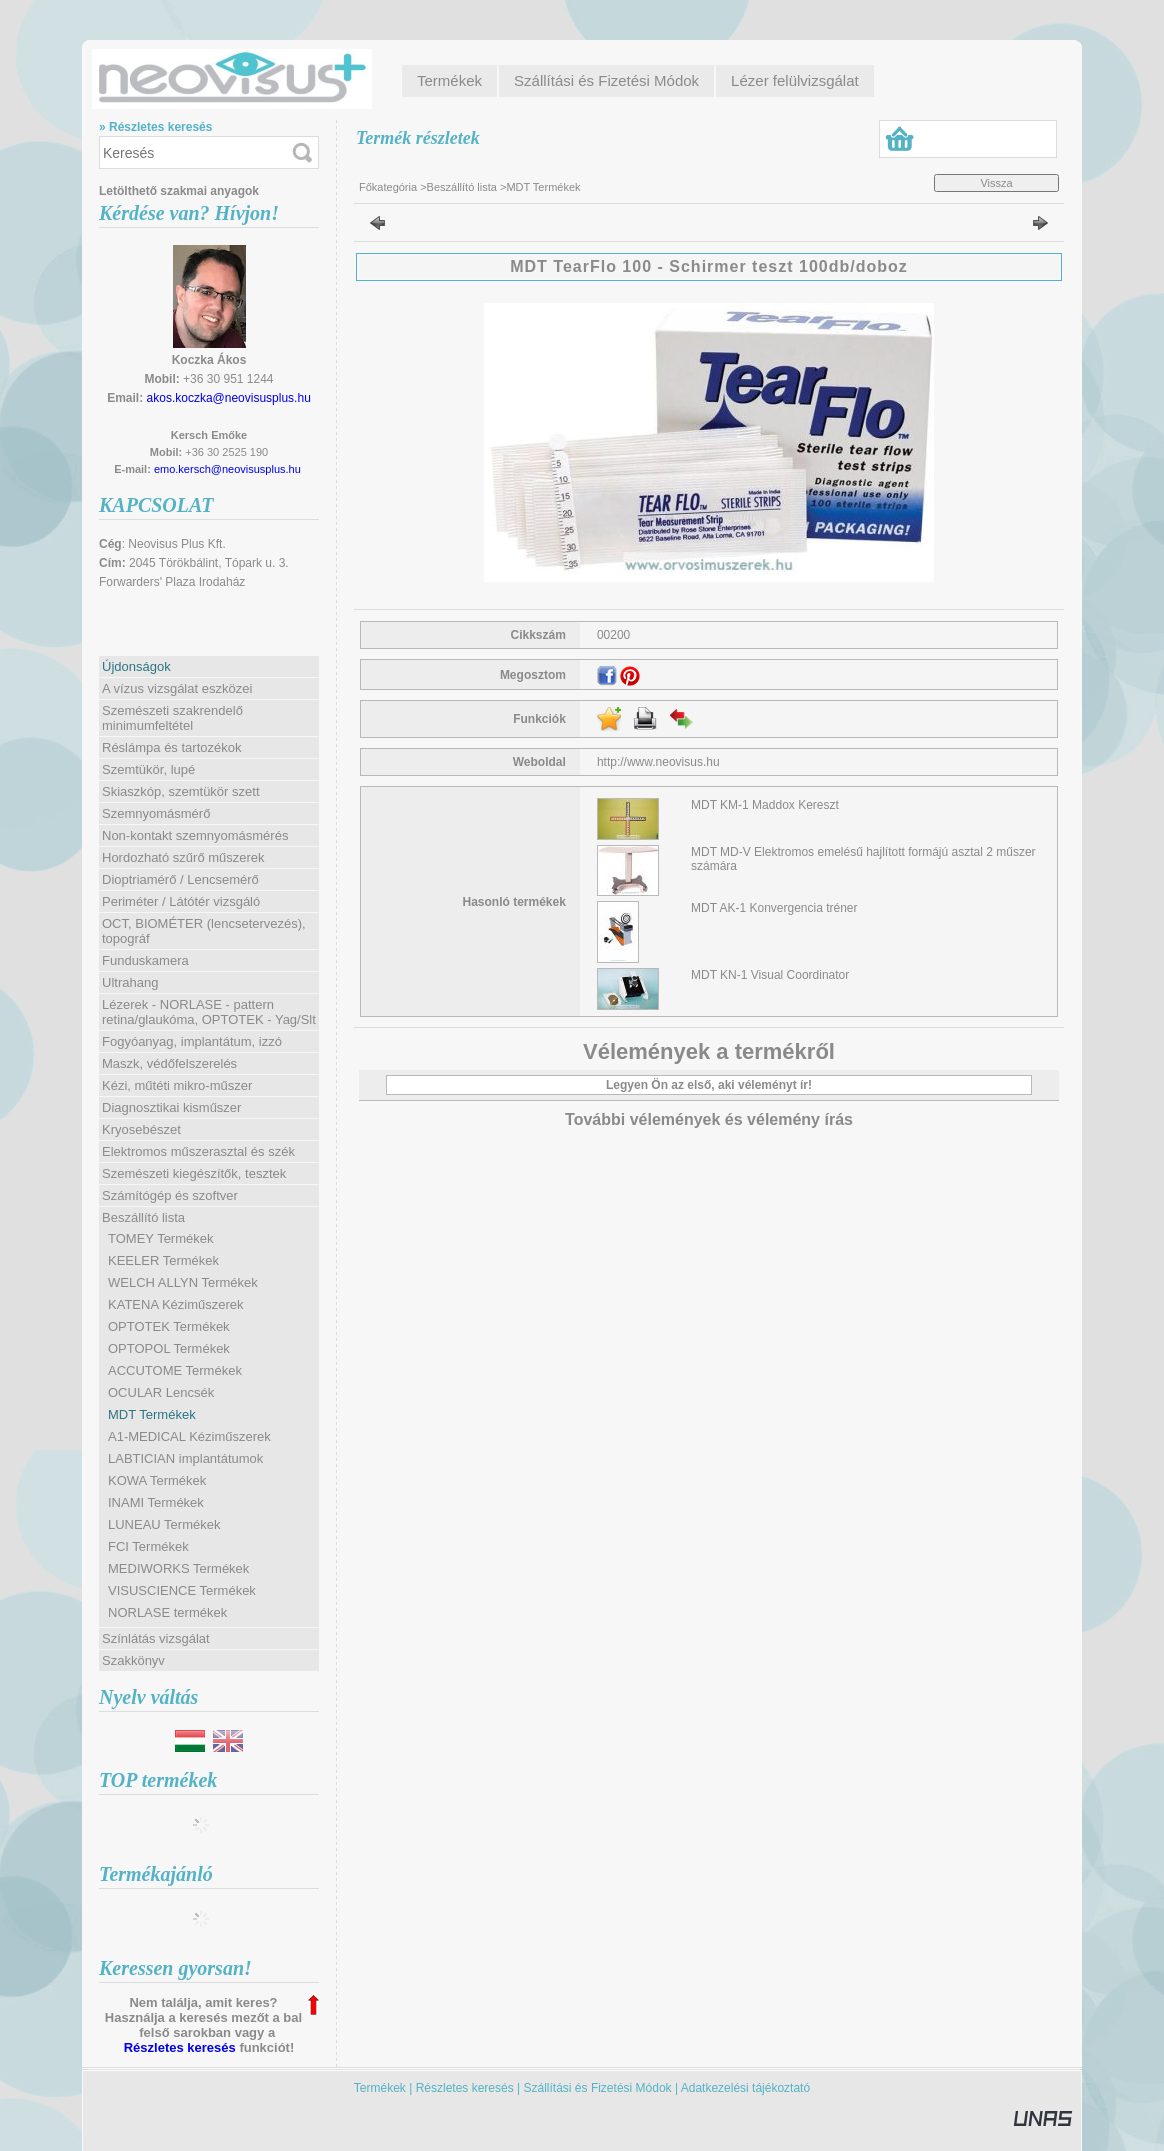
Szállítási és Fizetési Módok (598, 2088)
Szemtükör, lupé (148, 769)
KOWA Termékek (157, 1480)
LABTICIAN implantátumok (185, 1458)
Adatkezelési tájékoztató (745, 2088)
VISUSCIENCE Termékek (182, 1590)
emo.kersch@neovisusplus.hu (227, 469)
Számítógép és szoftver (170, 1195)
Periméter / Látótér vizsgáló (181, 901)
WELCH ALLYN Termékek (183, 1282)
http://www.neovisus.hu (658, 762)
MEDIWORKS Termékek (178, 1568)
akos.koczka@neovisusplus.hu (229, 398)
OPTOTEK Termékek (169, 1326)
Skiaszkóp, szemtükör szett (181, 791)
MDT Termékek (152, 1414)
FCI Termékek (148, 1546)
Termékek (380, 2088)
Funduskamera (145, 960)
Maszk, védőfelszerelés (169, 1063)
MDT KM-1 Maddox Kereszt (765, 805)
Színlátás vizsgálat (156, 1638)
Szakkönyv (133, 1660)
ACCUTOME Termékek (175, 1370)
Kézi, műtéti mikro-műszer (177, 1085)
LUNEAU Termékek (164, 1524)
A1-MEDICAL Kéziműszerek (189, 1436)
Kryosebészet (141, 1129)
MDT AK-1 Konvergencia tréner (774, 908)
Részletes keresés (180, 2047)
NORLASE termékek (167, 1612)
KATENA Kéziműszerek (176, 1304)
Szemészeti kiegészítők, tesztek (194, 1173)
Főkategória (388, 187)
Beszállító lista (462, 187)
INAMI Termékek (156, 1502)
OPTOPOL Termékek (169, 1348)
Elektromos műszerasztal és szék (198, 1151)
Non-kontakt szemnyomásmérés (195, 835)
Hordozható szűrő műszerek (183, 857)
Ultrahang (130, 982)
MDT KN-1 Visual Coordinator (770, 975)
